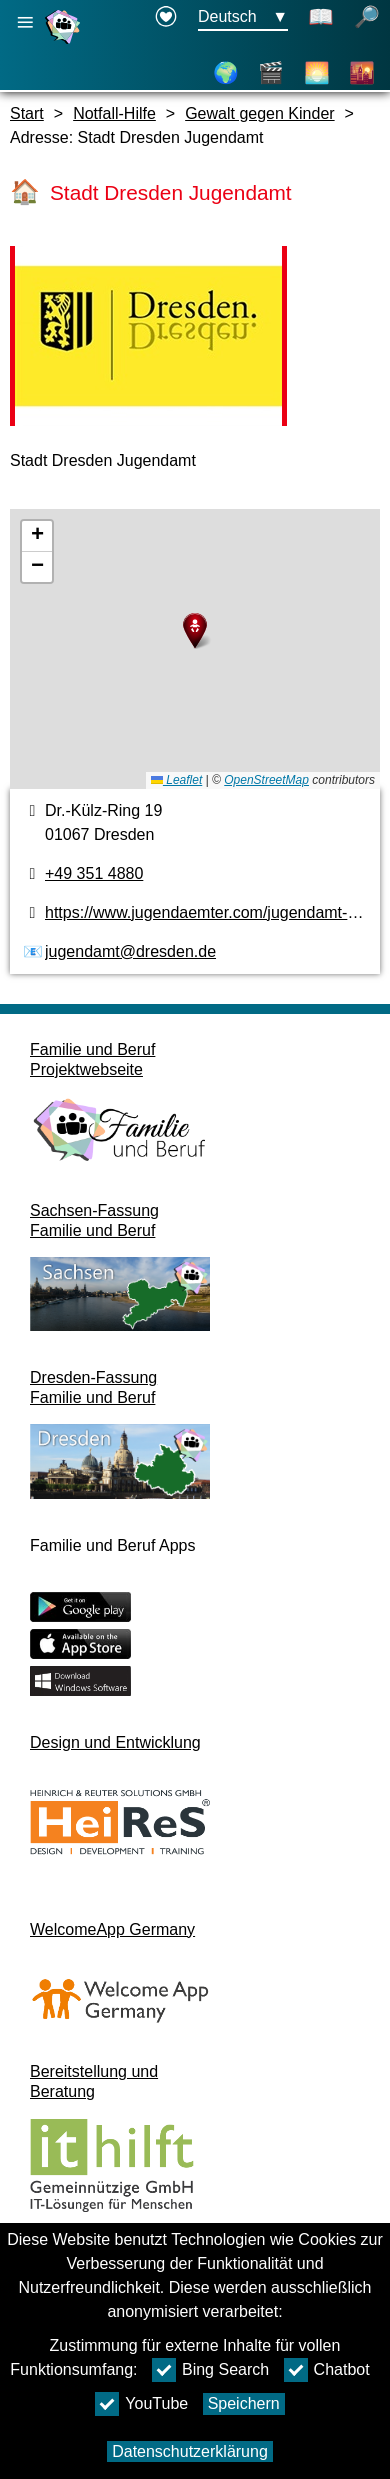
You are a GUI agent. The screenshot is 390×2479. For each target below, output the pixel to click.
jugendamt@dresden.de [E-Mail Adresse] (130, 951)
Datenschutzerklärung (190, 2451)
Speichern (244, 2403)
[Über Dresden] (317, 73)
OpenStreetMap (266, 780)
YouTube (141, 2404)
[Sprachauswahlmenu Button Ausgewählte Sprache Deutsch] (243, 18)
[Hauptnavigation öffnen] (25, 22)
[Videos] (271, 73)
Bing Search (210, 2370)
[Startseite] (65, 43)
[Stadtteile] (362, 73)
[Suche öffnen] (367, 18)
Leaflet (176, 780)
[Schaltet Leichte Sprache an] (321, 18)
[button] (195, 631)
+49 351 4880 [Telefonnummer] (94, 873)
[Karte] (226, 73)
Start (27, 113)
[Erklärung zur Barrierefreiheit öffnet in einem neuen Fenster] (166, 18)
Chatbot (327, 2370)
